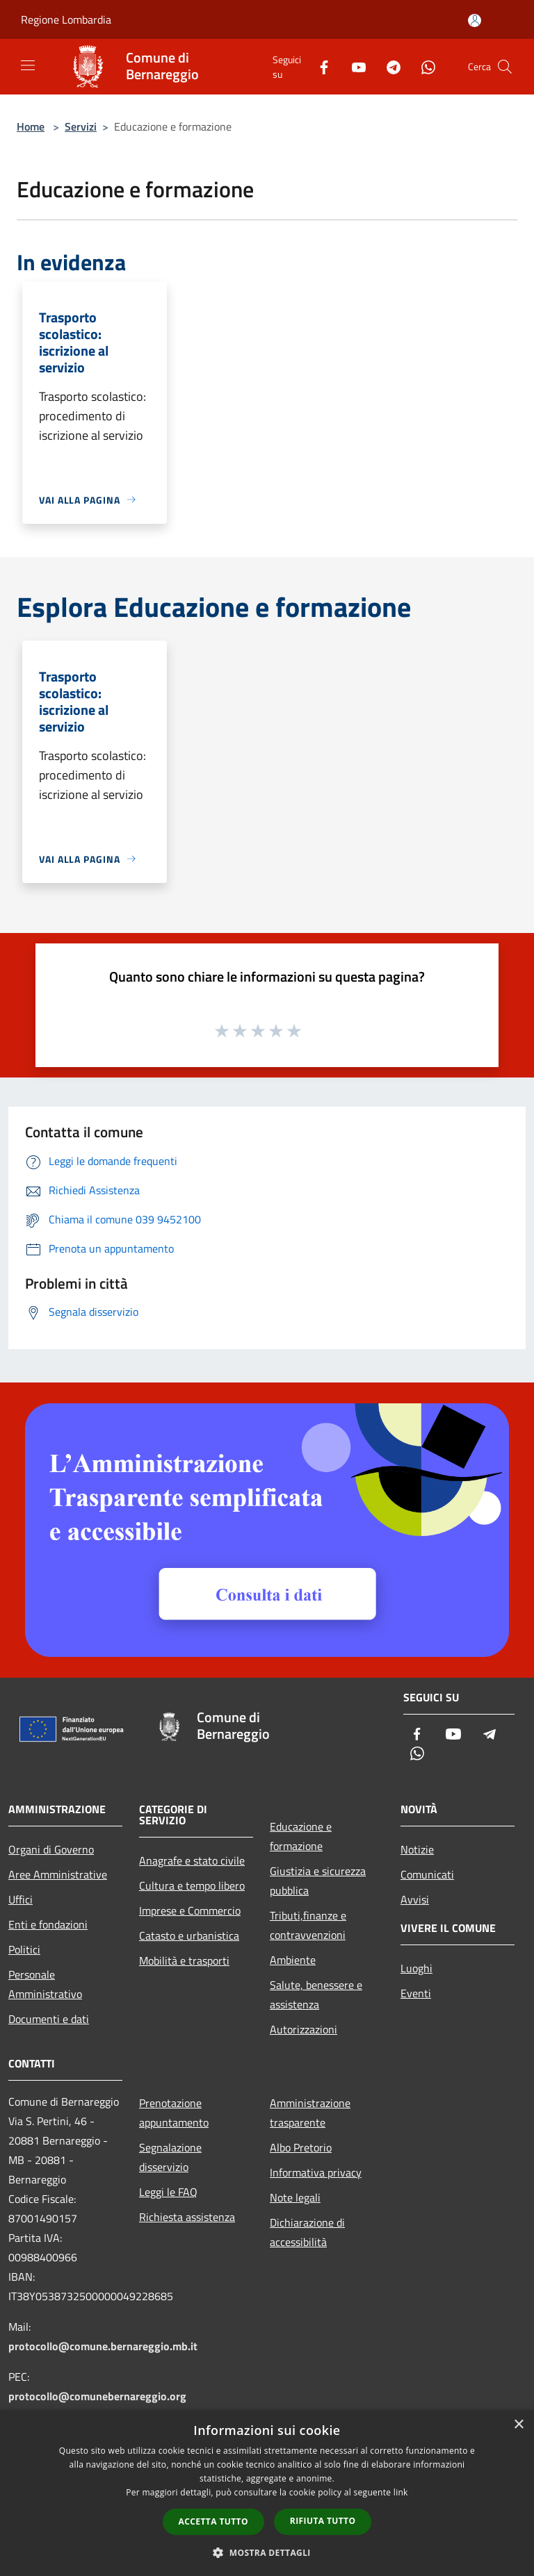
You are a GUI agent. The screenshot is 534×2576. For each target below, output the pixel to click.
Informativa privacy (316, 2172)
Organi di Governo (51, 1849)
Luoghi (416, 1968)
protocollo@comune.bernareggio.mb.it (102, 2346)
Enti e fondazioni (48, 1924)
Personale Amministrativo (45, 1984)
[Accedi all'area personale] (474, 20)
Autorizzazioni (303, 2029)
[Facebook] (318, 66)
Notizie (417, 1849)
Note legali (295, 2197)
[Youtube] (353, 66)
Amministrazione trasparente (310, 2113)
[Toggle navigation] (27, 65)
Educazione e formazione (301, 1836)
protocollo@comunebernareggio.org (97, 2396)
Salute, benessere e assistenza (316, 1994)
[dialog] (267, 2493)
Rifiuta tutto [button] (323, 2521)
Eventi (415, 1993)
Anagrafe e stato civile (192, 1860)
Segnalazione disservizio (170, 2157)
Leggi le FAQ (168, 2191)
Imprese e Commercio (190, 1910)
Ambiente (293, 1959)
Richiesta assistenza (187, 2216)
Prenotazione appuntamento (174, 2113)
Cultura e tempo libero (192, 1885)
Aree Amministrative (57, 1874)
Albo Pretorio (301, 2147)
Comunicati (427, 1874)
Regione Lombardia (66, 19)
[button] (267, 2552)
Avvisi (414, 1899)
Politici (24, 1949)
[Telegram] (388, 66)
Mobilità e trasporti (184, 1960)
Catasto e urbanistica (189, 1935)
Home (30, 126)
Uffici (20, 1899)
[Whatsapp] (423, 66)
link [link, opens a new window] (401, 2492)
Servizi (81, 126)
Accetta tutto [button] (213, 2521)
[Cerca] (504, 66)
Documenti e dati (48, 2019)
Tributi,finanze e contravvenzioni (308, 1925)
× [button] (518, 2425)
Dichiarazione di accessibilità (307, 2232)
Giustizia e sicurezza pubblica (318, 1881)
